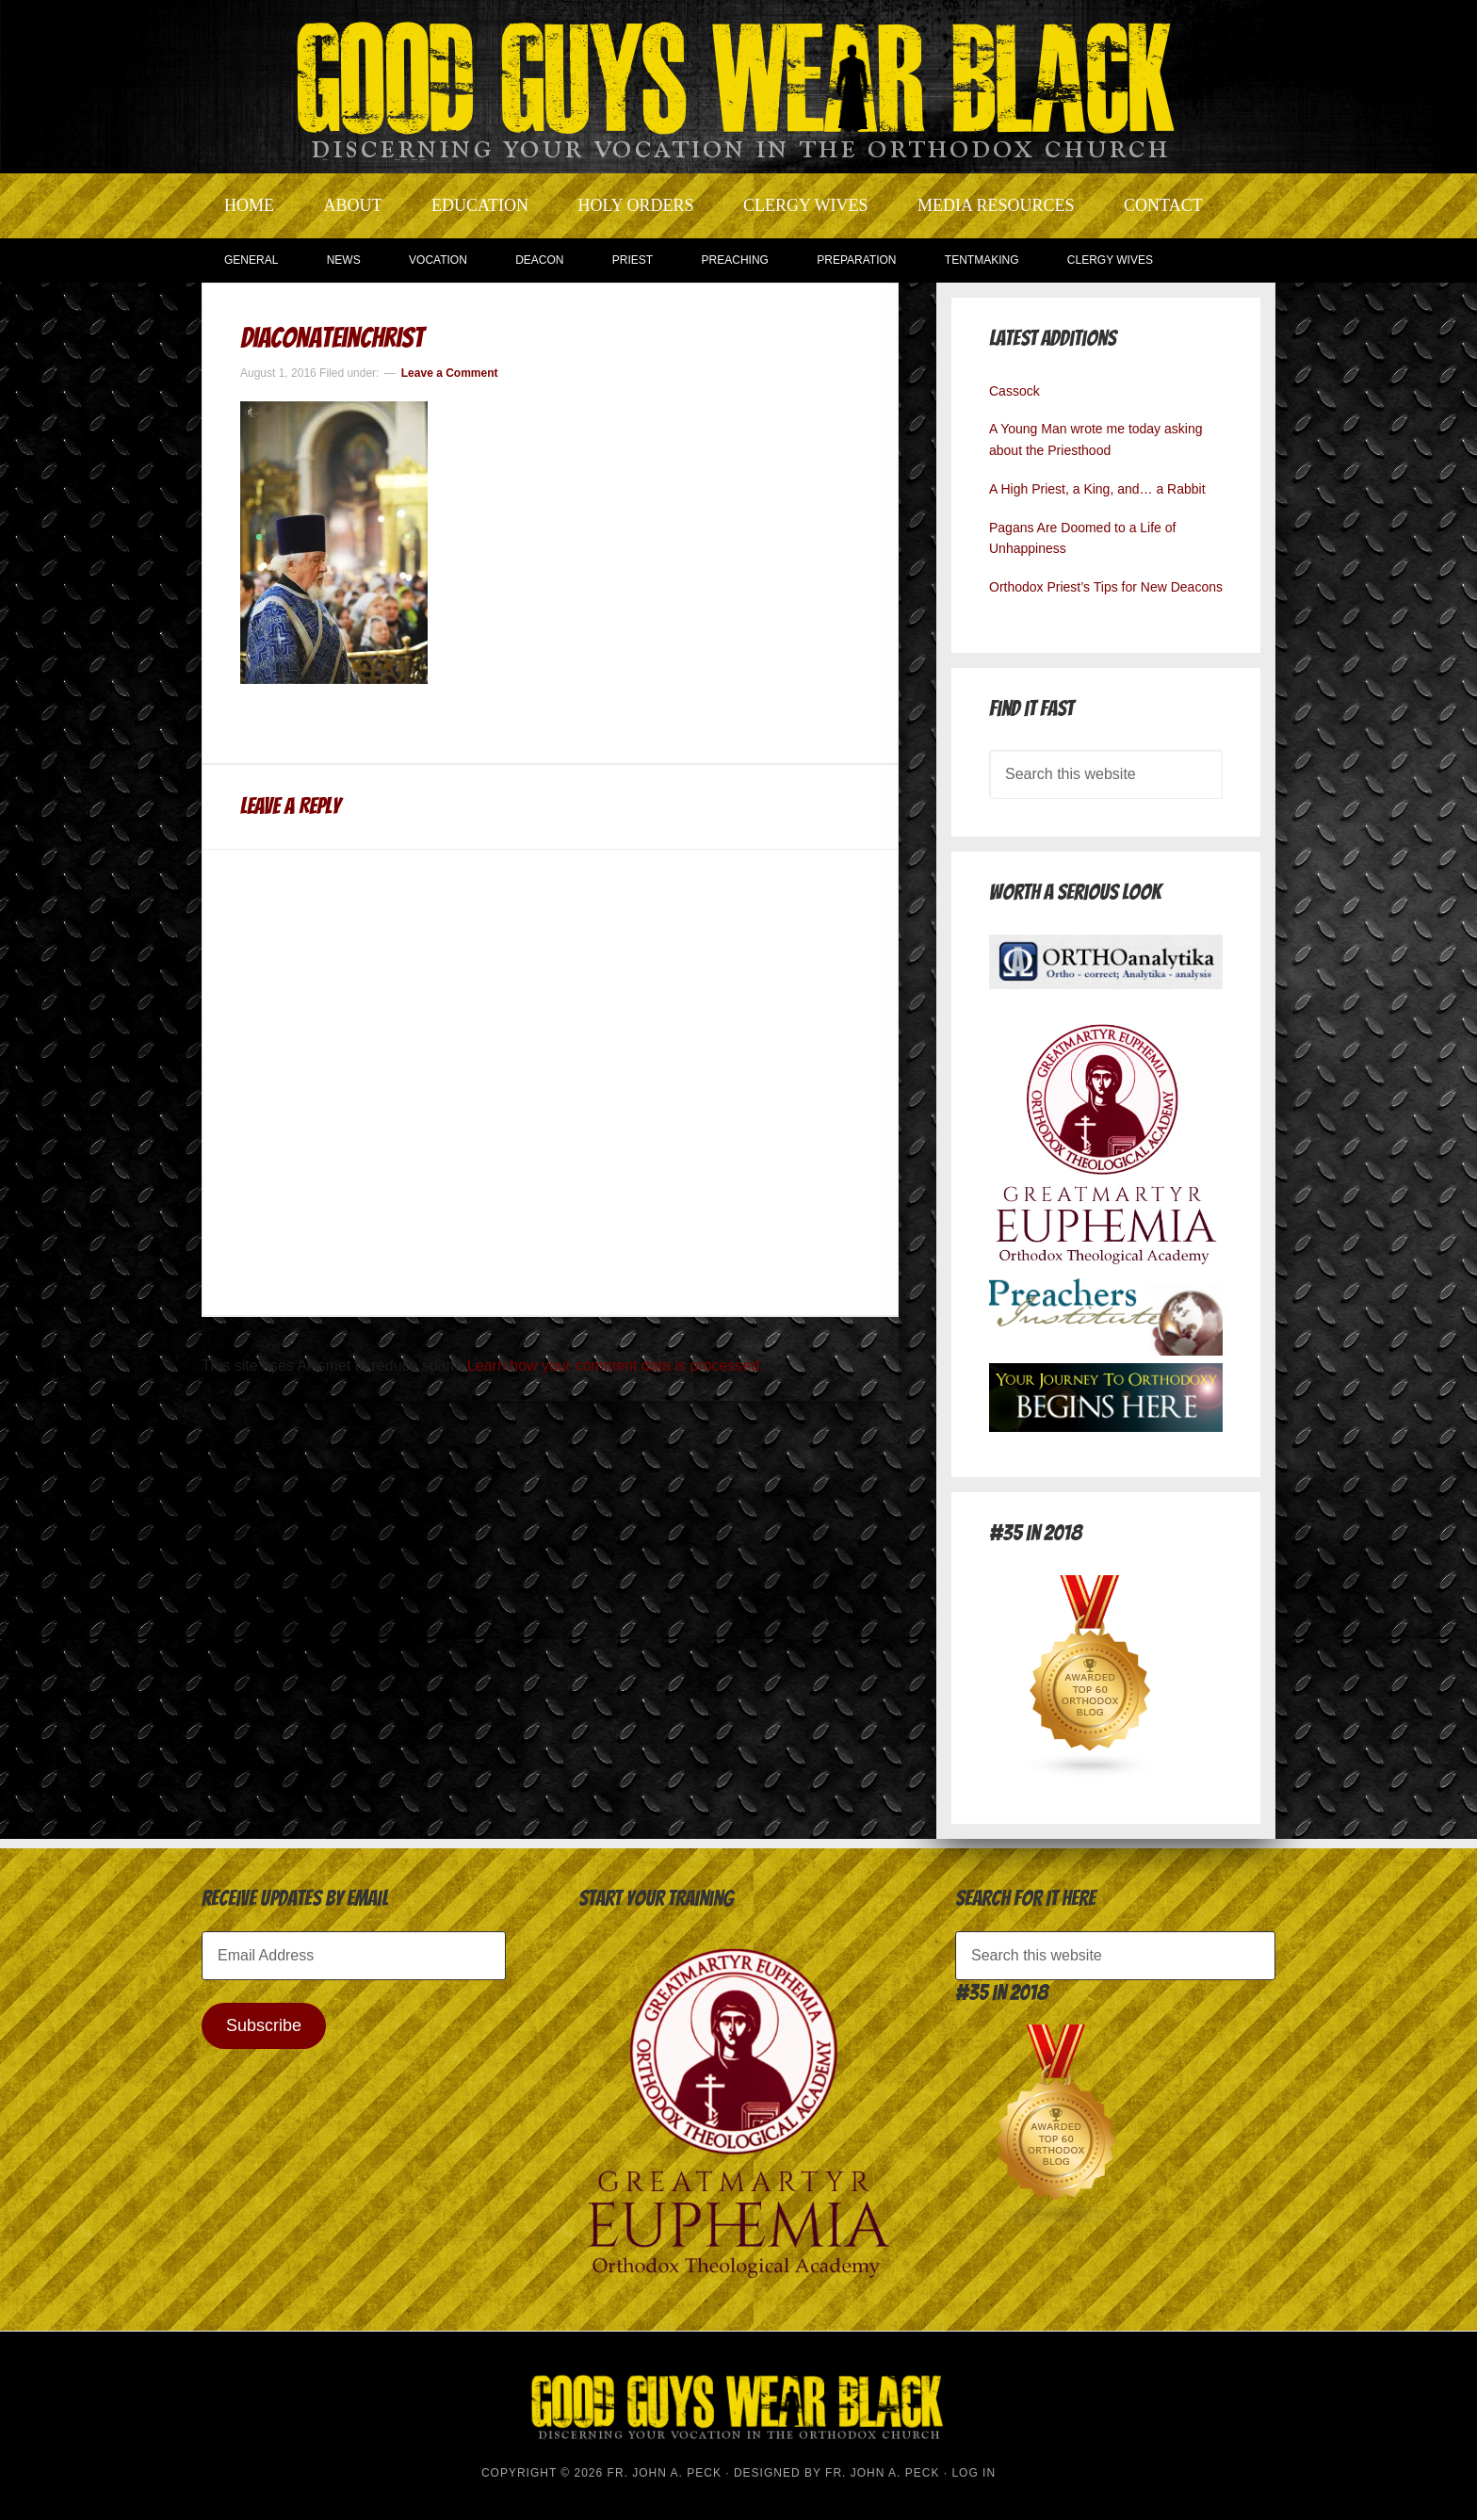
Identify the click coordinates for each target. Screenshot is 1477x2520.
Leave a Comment (449, 373)
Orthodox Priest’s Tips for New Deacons (1106, 586)
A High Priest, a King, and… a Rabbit (1097, 488)
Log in (973, 2472)
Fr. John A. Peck (882, 2472)
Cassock (1014, 390)
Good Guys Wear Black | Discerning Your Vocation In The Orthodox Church (738, 84)
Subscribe (263, 2025)
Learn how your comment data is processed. (615, 1366)
